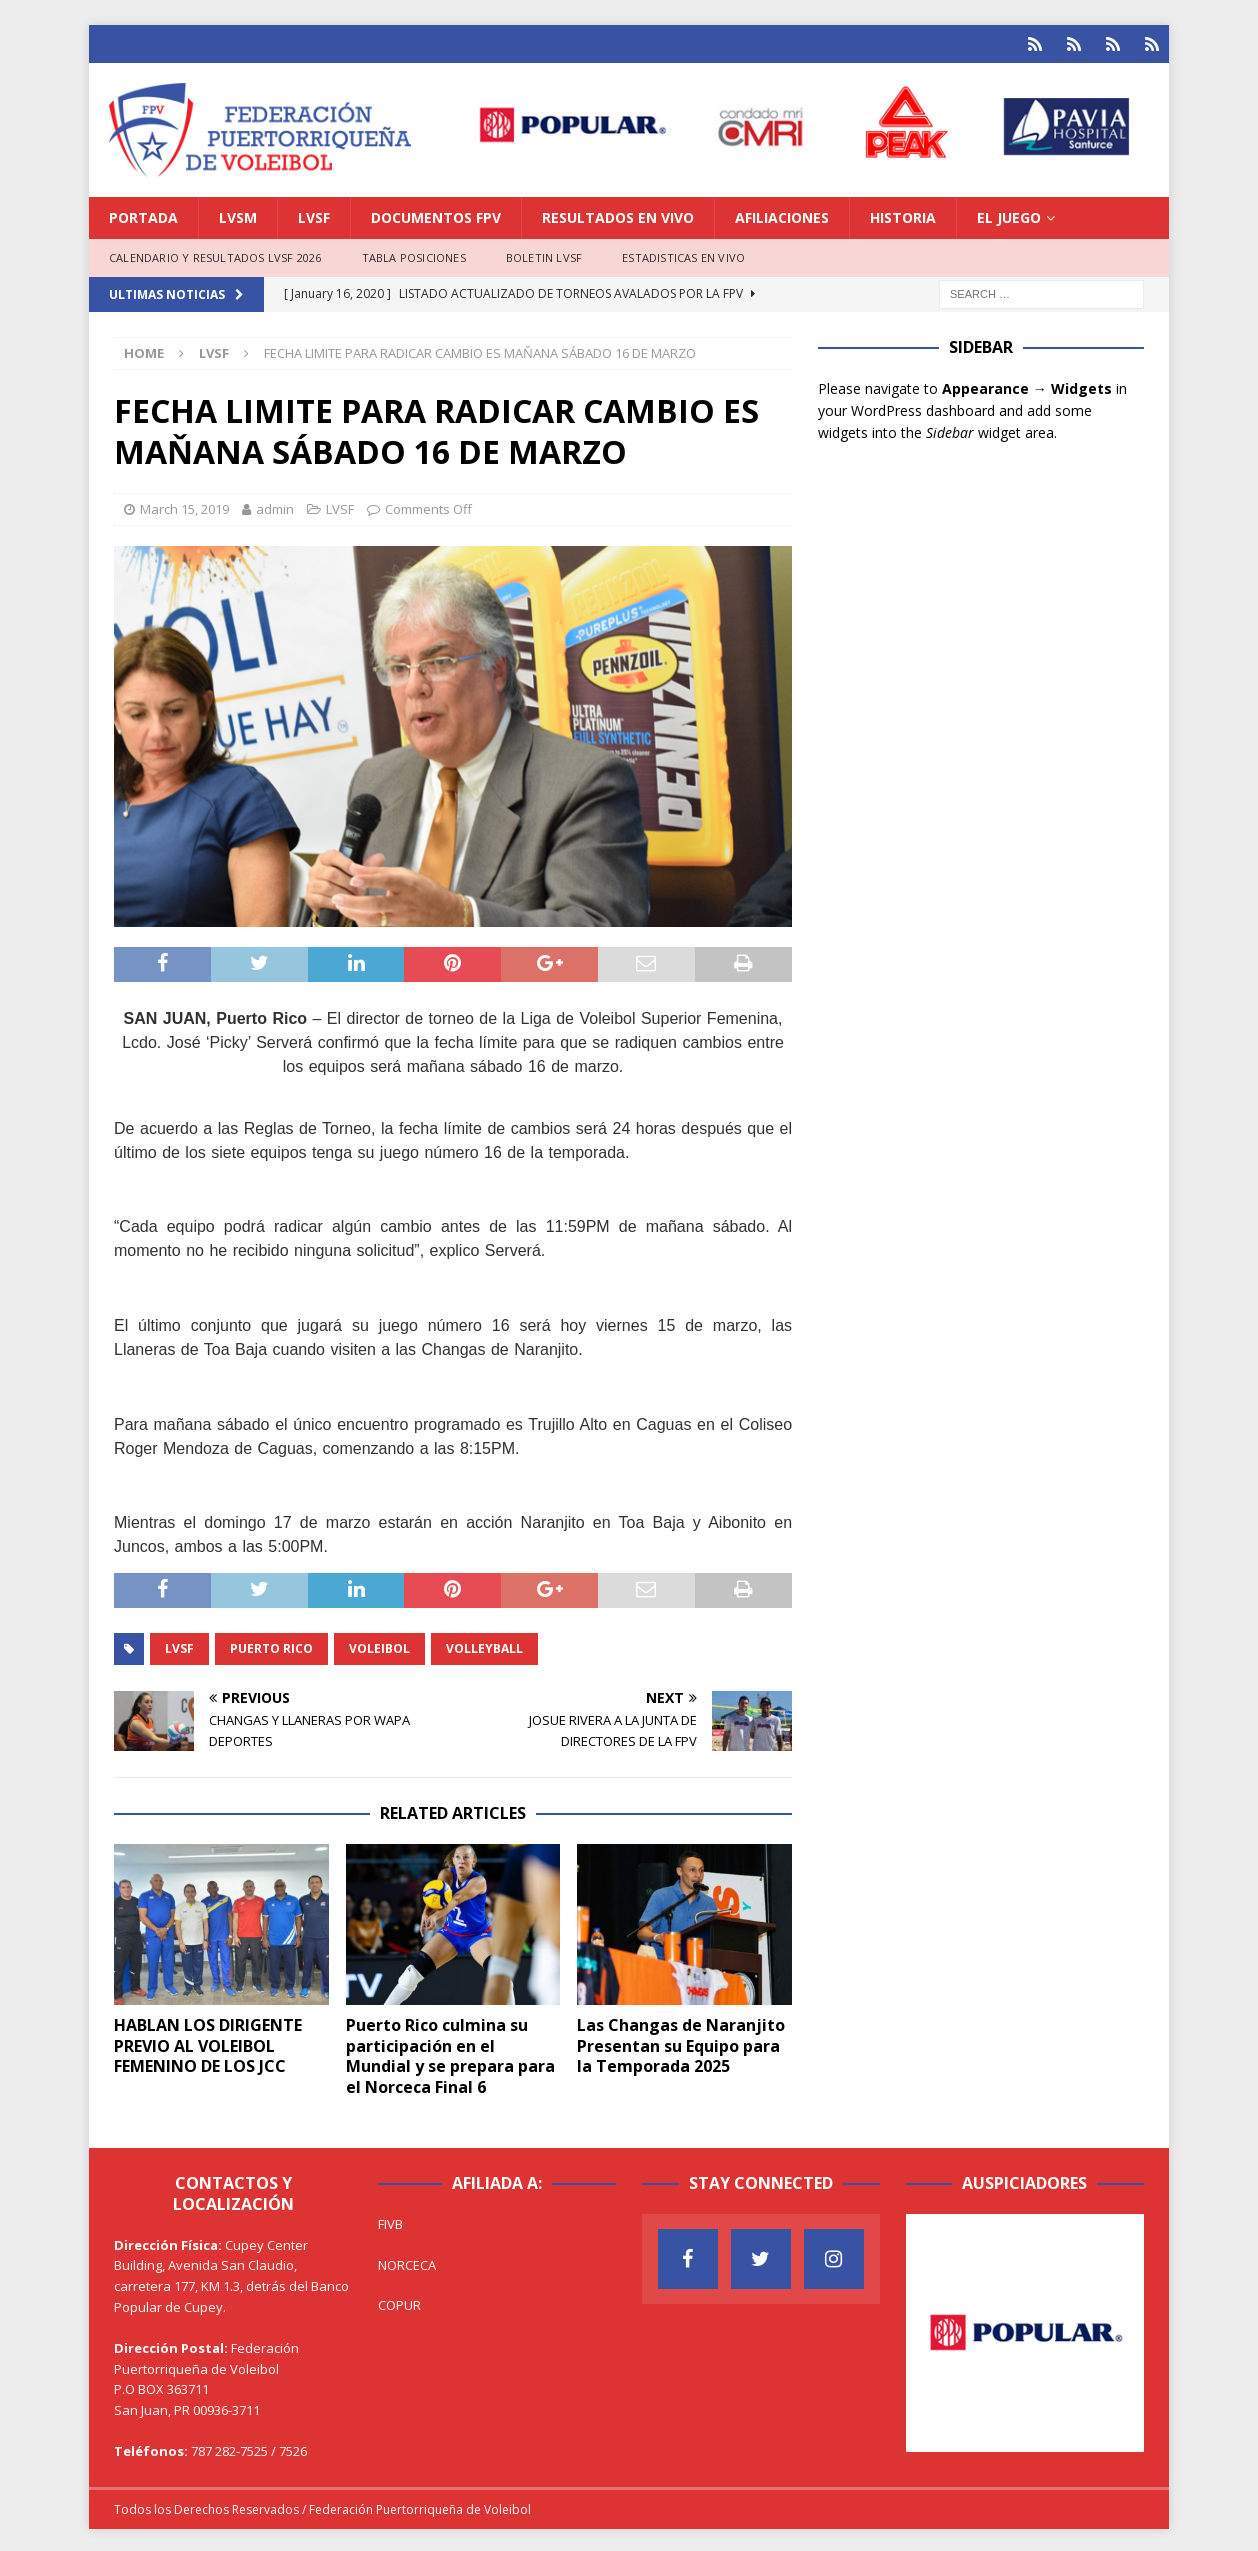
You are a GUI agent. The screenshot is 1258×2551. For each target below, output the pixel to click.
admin (275, 506)
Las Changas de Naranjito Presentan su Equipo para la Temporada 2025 (681, 2043)
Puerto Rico (271, 1645)
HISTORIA (903, 214)
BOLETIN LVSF (544, 254)
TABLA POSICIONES (414, 254)
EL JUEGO (1009, 214)
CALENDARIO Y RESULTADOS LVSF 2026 (215, 254)
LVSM (238, 214)
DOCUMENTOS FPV (436, 214)
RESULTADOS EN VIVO (618, 214)
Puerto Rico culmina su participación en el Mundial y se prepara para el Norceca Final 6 (450, 2053)
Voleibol (379, 1645)
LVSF (314, 214)
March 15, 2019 (184, 506)
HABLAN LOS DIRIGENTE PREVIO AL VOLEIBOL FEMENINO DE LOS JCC (208, 2043)
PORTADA (143, 214)
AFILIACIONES (782, 214)
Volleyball (484, 1645)
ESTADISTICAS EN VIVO (683, 254)
